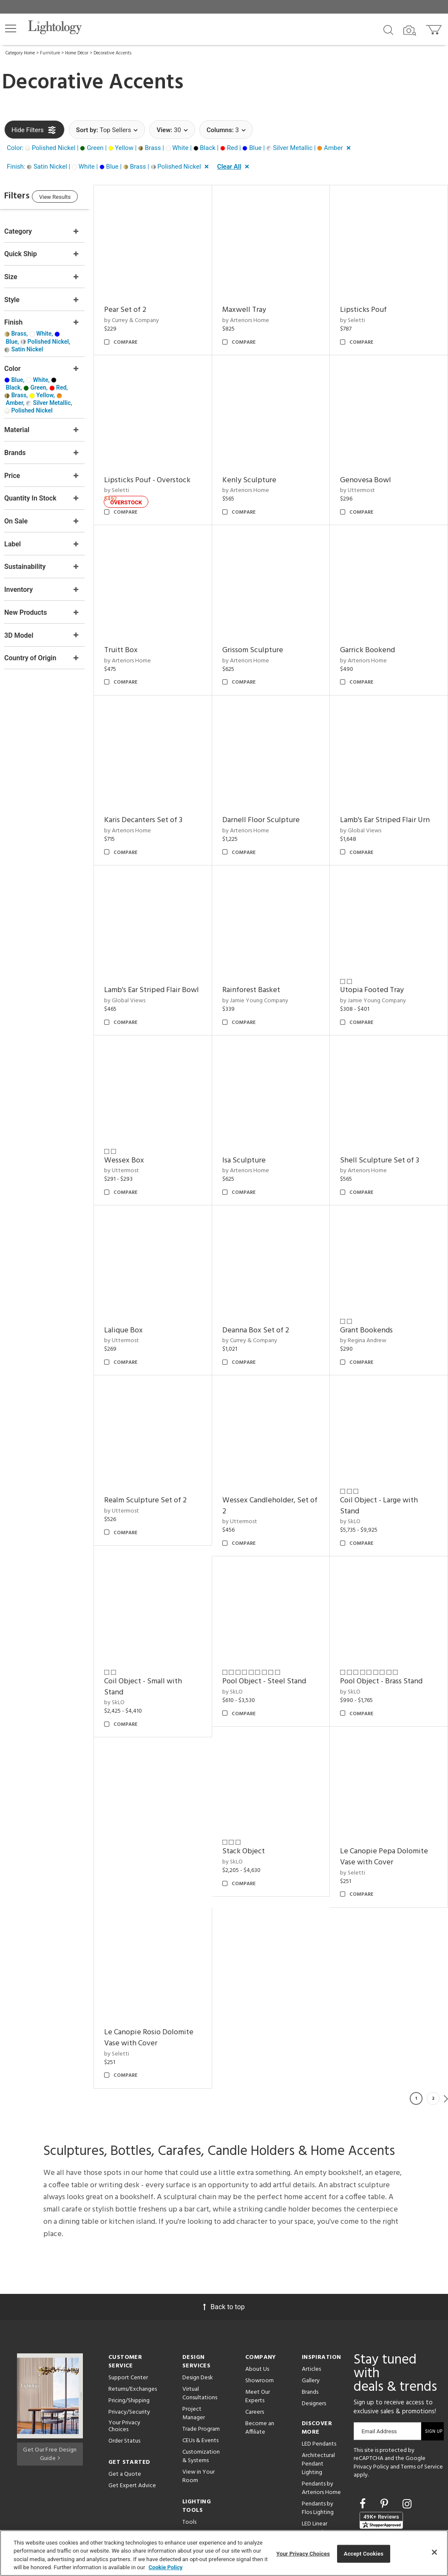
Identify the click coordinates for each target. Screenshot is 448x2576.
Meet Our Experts (257, 2324)
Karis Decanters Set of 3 (160, 798)
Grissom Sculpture (263, 633)
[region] (224, 2553)
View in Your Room (198, 2404)
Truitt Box (138, 633)
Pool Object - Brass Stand (387, 1795)
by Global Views (366, 808)
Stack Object (142, 1960)
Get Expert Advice (132, 2413)
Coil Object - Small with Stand (272, 1636)
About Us (257, 2297)
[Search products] (388, 29)
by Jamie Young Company (266, 973)
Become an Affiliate (259, 2355)
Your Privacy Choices (124, 2354)
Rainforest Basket (262, 962)
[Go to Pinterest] (385, 2431)
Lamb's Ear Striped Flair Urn (391, 798)
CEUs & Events (200, 2368)
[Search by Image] (410, 30)
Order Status (124, 2368)
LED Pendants (319, 2371)
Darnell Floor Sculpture (272, 798)
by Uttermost (363, 479)
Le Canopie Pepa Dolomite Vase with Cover (277, 1965)
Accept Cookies (363, 2554)
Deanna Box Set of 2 (379, 1291)
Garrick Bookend (373, 633)
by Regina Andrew (144, 1466)
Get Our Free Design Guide (50, 2380)
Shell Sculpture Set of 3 (160, 1291)
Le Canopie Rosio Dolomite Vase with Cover (390, 1965)
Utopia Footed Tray (378, 962)
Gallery (311, 2308)
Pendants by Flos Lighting (318, 2435)
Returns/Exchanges (132, 2317)
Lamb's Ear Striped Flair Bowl (159, 967)
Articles (311, 2297)
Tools (189, 2449)
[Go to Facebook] (364, 2431)
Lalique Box (252, 1291)
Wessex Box (253, 1126)
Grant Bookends (147, 1455)
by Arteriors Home (256, 315)
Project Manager (193, 2341)
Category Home (20, 53)
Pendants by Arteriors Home (321, 2415)
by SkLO (131, 1652)
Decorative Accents (112, 53)
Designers (314, 2331)
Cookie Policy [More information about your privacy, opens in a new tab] (166, 2567)
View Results (74, 198)
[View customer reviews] (381, 2447)
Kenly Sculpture (260, 469)
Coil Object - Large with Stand (160, 1636)
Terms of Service (422, 2394)
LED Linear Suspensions (317, 2455)
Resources (195, 2461)
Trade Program (201, 2356)
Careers (254, 2339)
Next (446, 2026)
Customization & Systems (201, 2384)
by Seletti (358, 315)
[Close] (434, 2552)
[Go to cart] (434, 28)
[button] (10, 28)
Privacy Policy (371, 2394)
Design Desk (197, 2305)
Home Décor (76, 53)
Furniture (50, 53)
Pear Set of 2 (142, 304)
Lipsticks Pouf (369, 304)
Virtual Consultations (199, 2321)
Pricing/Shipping (129, 2328)
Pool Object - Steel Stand (388, 1631)
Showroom (259, 2308)
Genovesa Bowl (371, 469)
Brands (310, 2319)
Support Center (128, 2305)
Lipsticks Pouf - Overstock (164, 469)
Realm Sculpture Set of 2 (274, 1455)
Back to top (223, 2234)
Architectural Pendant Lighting (318, 2391)
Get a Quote (124, 2401)
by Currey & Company (148, 315)
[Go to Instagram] (407, 2431)
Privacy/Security (129, 2339)
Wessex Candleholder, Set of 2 (389, 1461)
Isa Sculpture (367, 1126)
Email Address (379, 2358)
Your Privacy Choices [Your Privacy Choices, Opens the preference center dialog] (303, 2554)
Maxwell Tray (255, 304)
